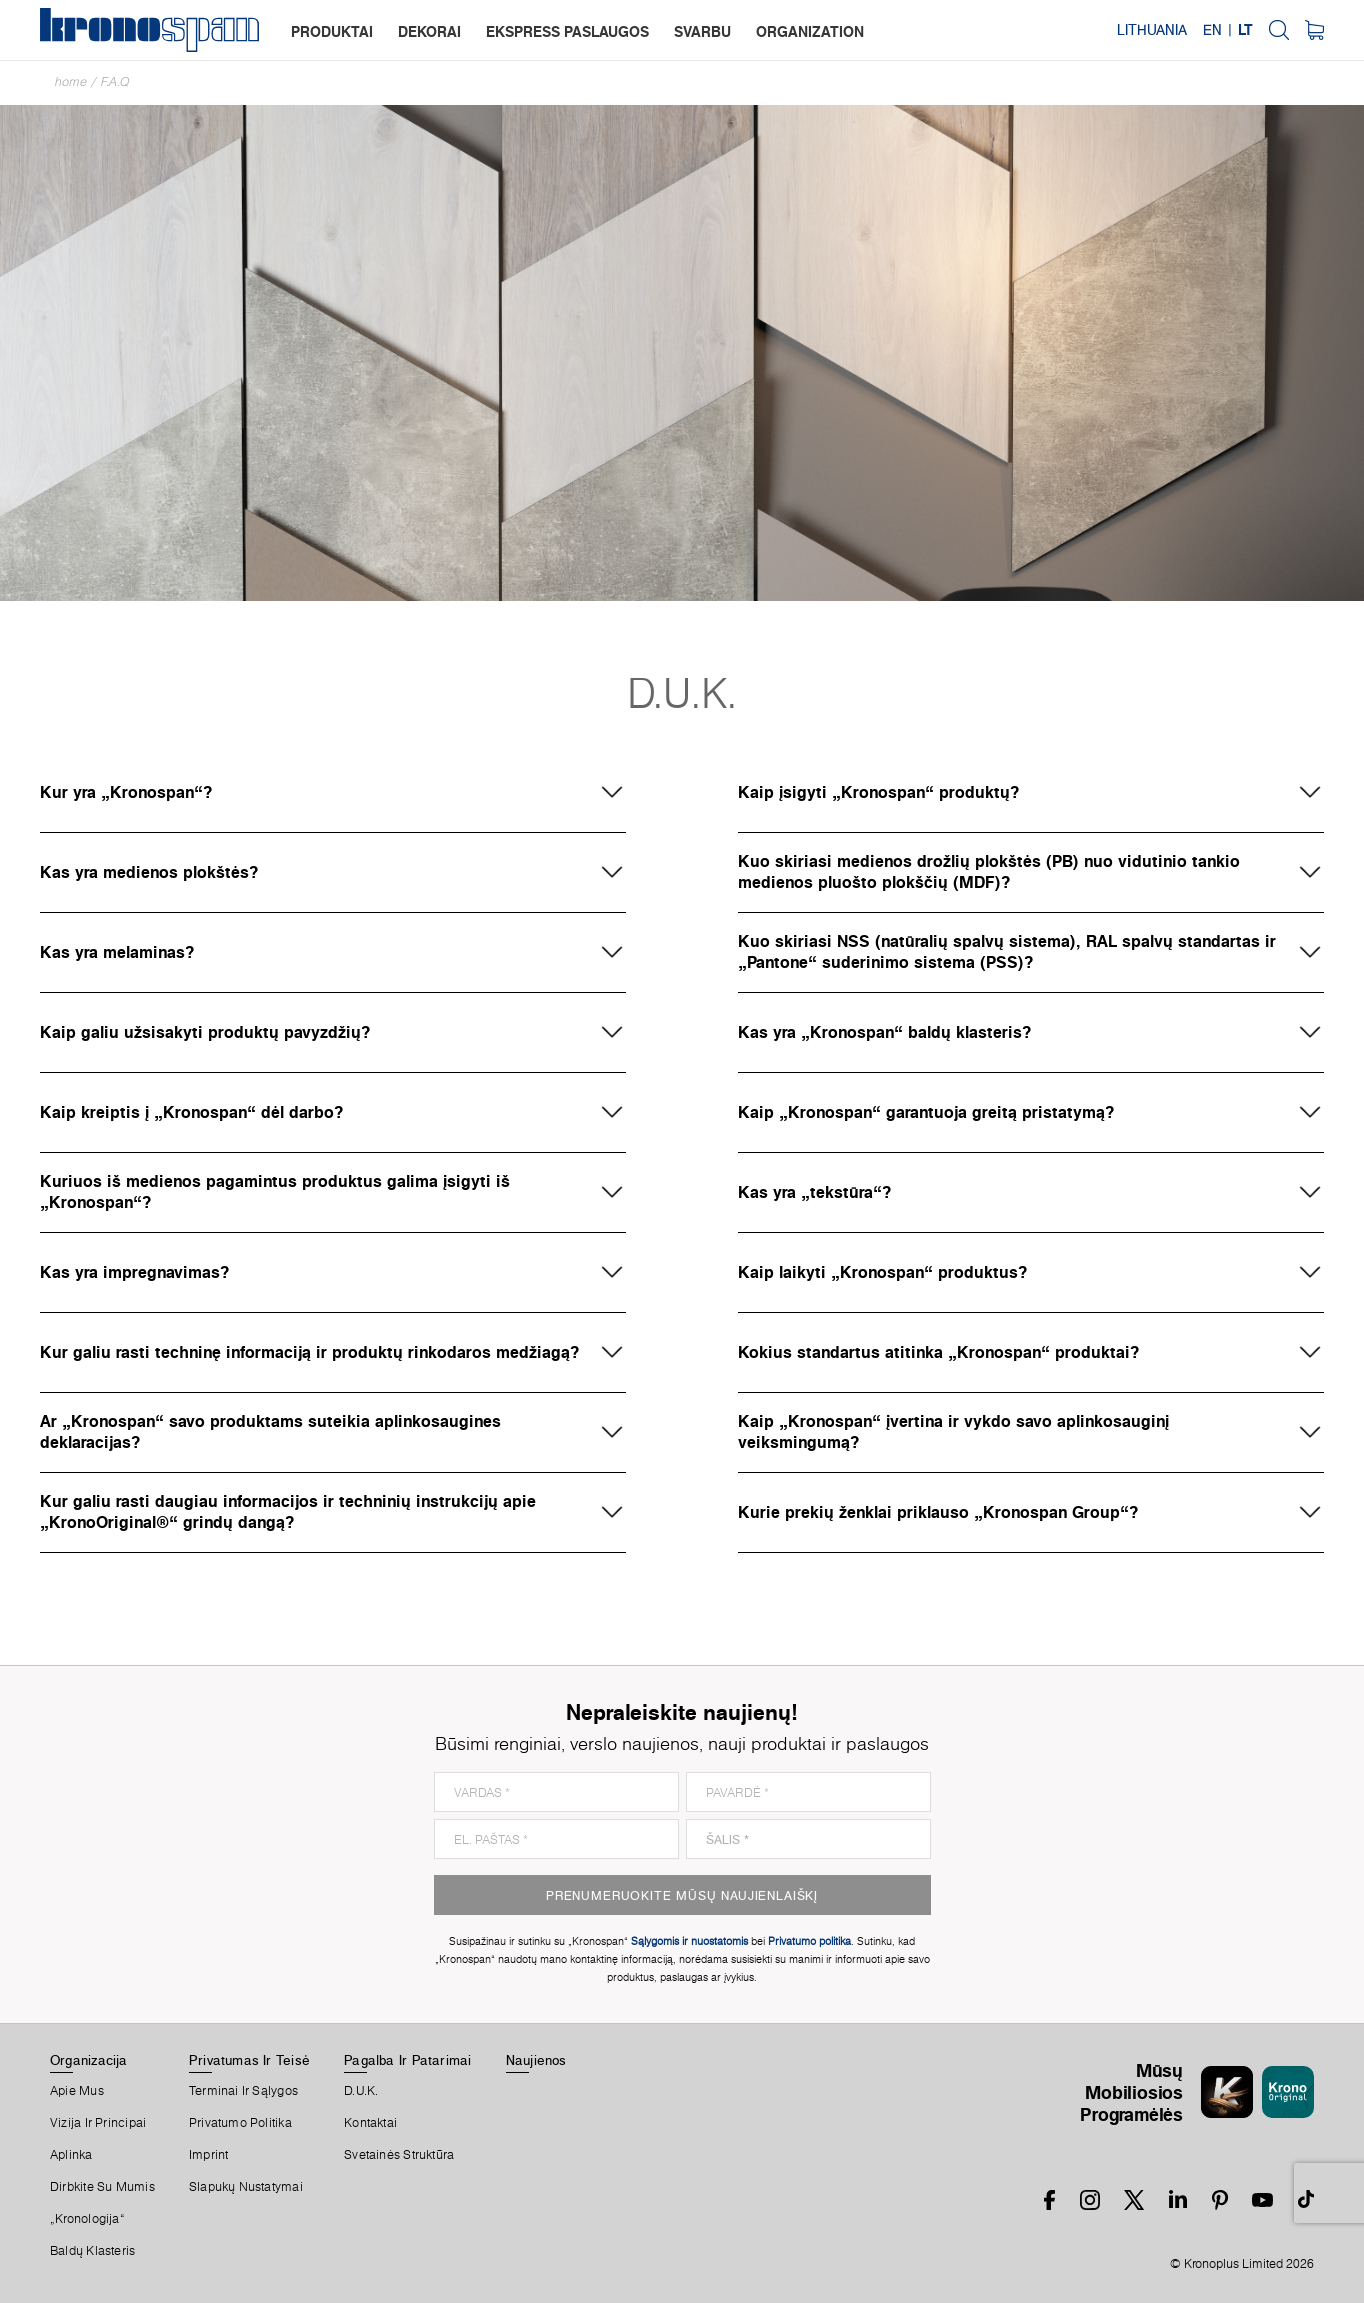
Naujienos (536, 2060)
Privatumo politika (240, 2123)
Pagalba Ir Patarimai (407, 2060)
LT (1245, 30)
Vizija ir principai (98, 2123)
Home (71, 81)
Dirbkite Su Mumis (102, 2187)
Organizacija (89, 2060)
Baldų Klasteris (92, 2251)
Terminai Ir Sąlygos (243, 2091)
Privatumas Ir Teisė (249, 2060)
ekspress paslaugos (567, 31)
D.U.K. (361, 2091)
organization (810, 31)
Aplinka (71, 2155)
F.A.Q (115, 81)
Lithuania (1152, 30)
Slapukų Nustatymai (246, 2187)
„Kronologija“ (87, 2219)
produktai (332, 31)
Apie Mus (77, 2091)
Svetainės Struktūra (399, 2155)
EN (1212, 30)
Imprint (209, 2155)
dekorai (429, 31)
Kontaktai (370, 2123)
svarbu (702, 31)
